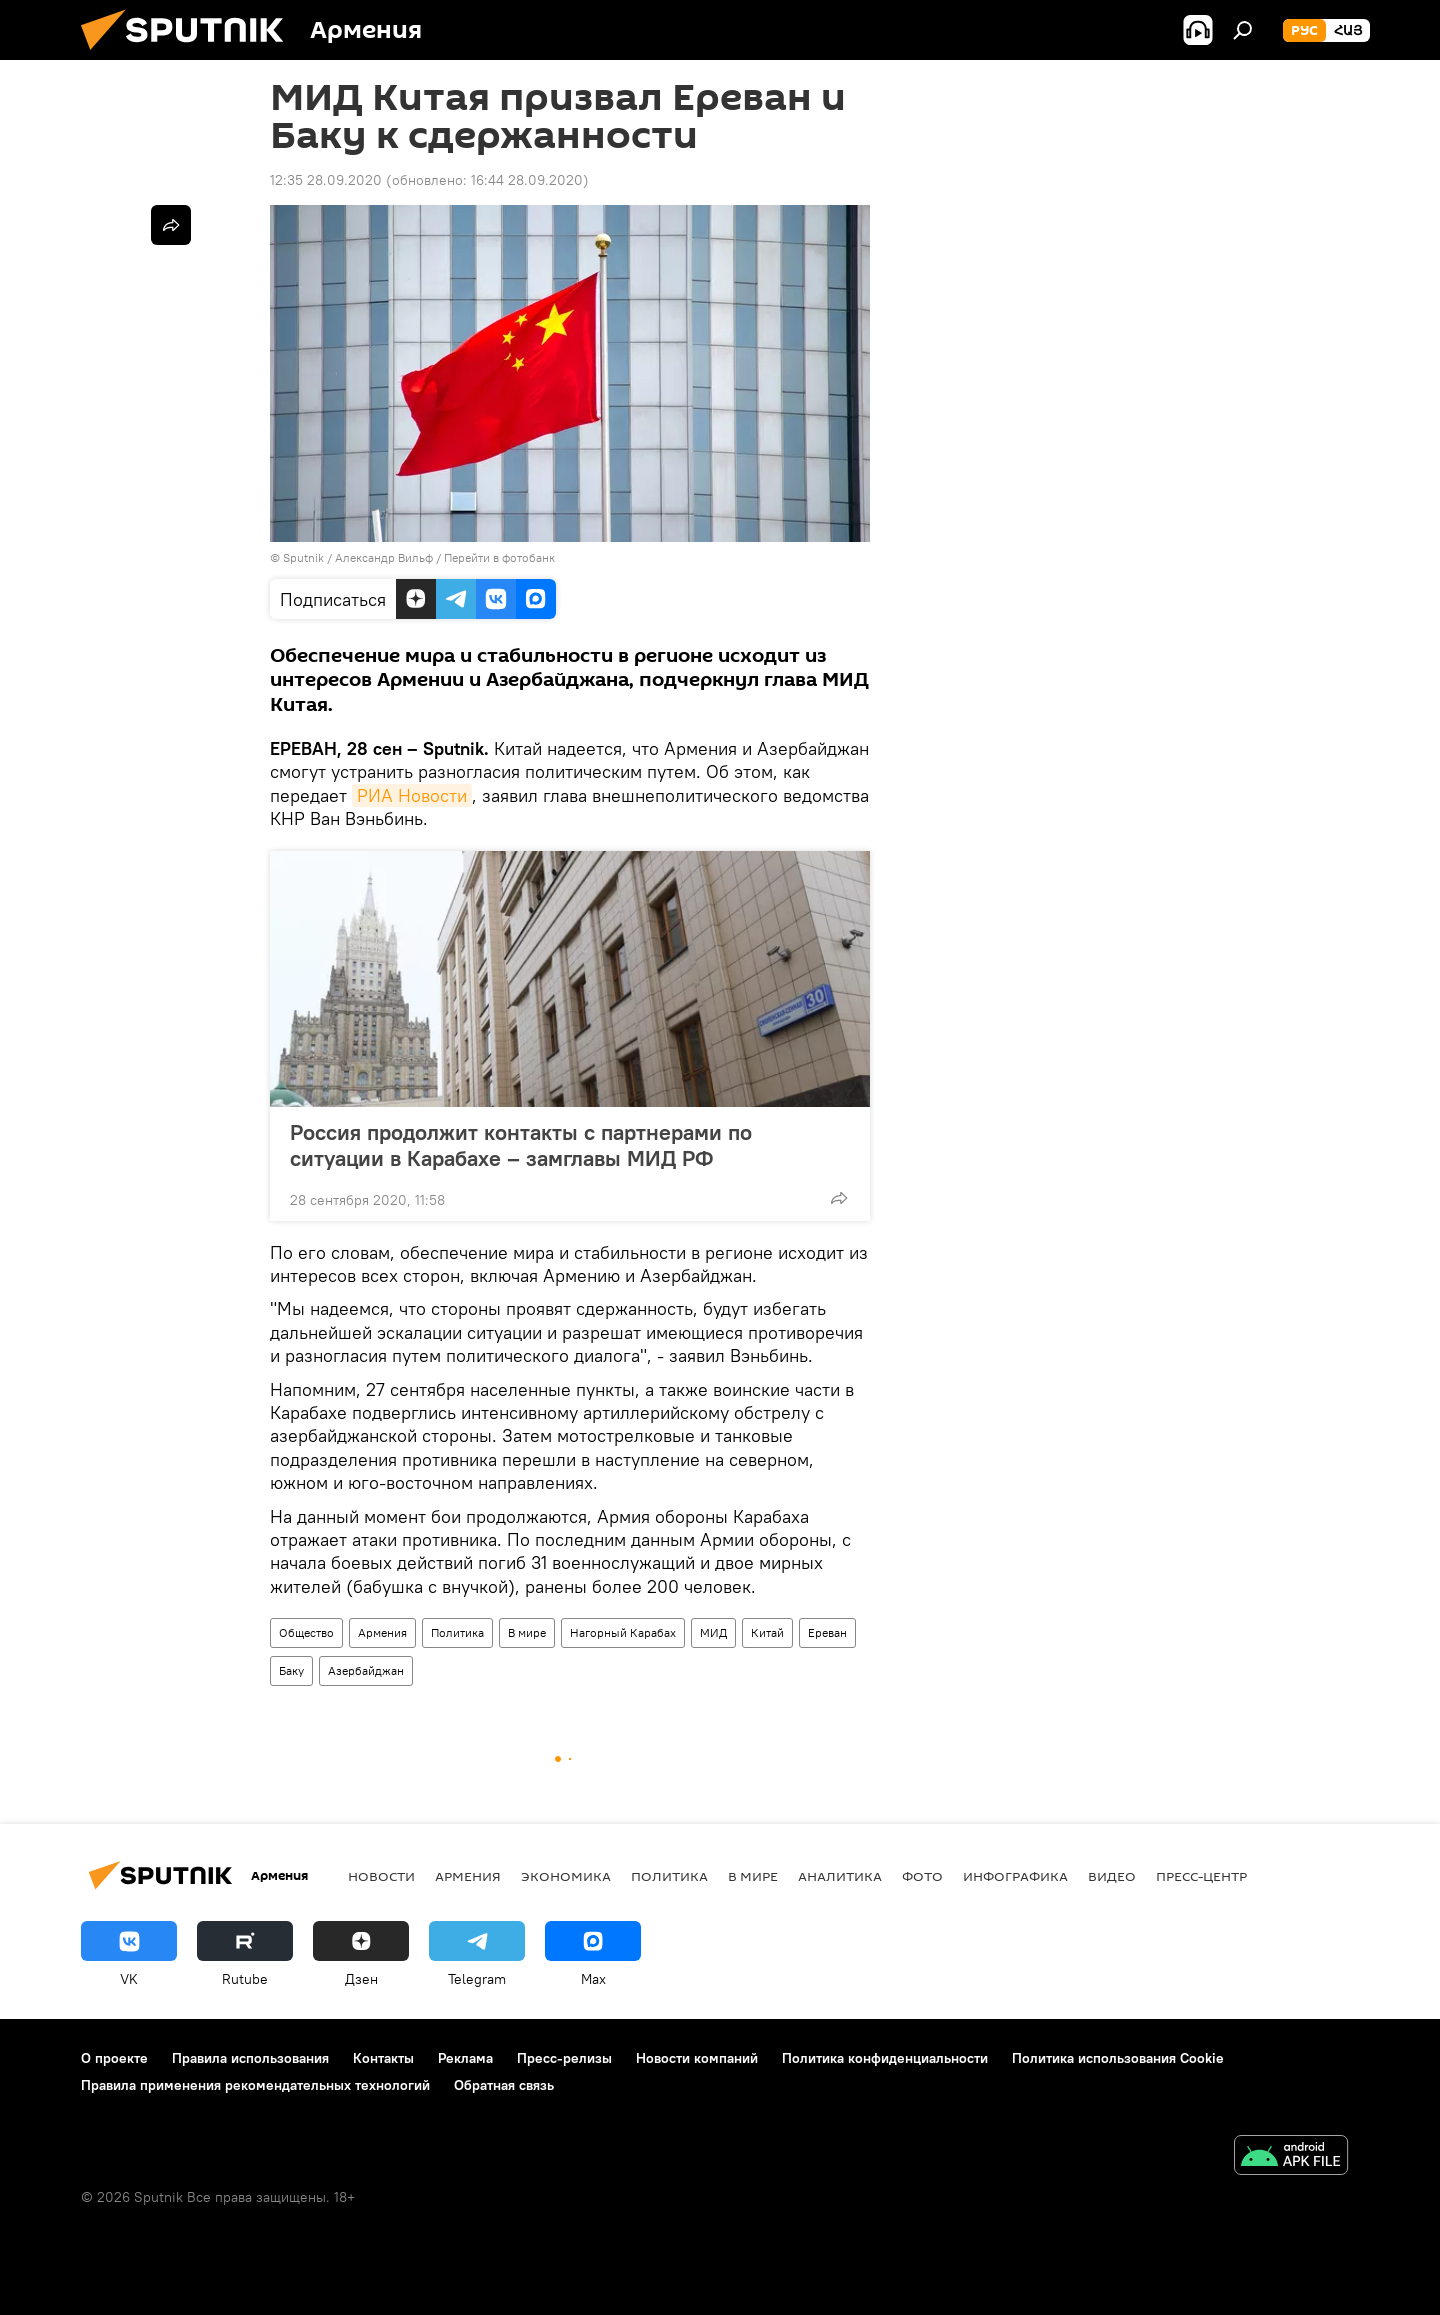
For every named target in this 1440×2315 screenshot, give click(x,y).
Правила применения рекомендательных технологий (255, 2085)
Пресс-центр (1201, 1876)
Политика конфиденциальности (885, 2058)
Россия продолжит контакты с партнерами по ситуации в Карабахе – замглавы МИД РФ (521, 1145)
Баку (291, 1670)
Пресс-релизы (564, 2058)
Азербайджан (366, 1670)
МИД (713, 1632)
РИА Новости (412, 795)
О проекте (114, 2058)
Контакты (383, 2058)
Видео (1112, 1876)
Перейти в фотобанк (499, 557)
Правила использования (250, 2058)
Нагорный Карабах (623, 1632)
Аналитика (840, 1876)
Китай (767, 1632)
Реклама (465, 2058)
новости (381, 1876)
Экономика (566, 1876)
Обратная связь (504, 2085)
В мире (527, 1632)
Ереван (827, 1632)
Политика (457, 1632)
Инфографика (1015, 1876)
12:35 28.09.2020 (326, 180)
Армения (382, 1632)
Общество (306, 1632)
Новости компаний (697, 2058)
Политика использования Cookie (1118, 2058)
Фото (922, 1876)
